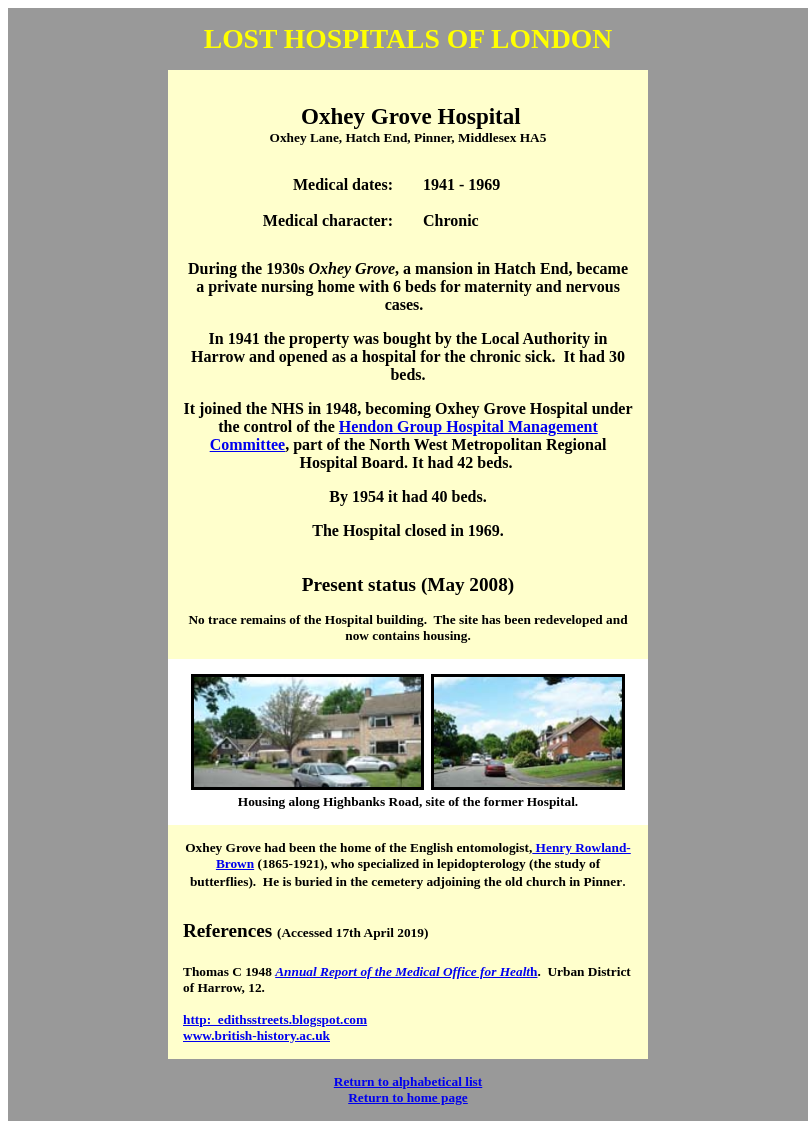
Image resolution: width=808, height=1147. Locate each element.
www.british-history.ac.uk (256, 1035)
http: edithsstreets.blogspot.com (275, 1019)
